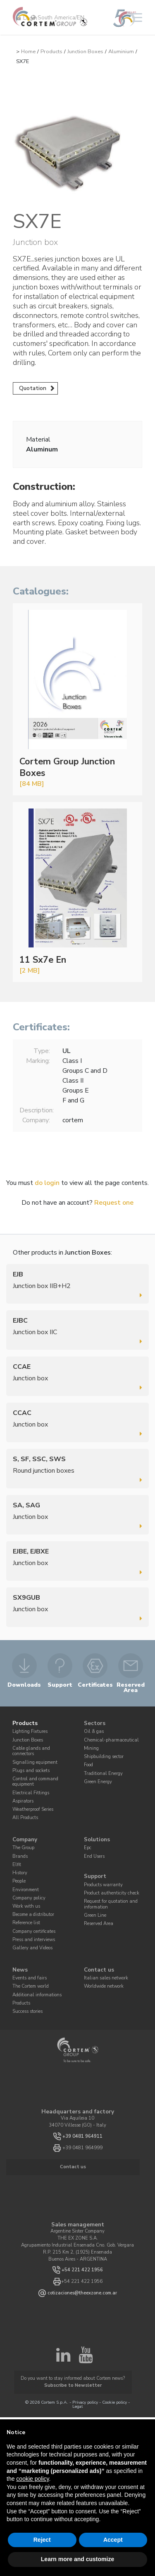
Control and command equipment (35, 1781)
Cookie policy (114, 2402)
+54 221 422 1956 (82, 2270)
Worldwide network (104, 1986)
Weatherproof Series (32, 1809)
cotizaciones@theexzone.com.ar (82, 2293)
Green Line (95, 1915)
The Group (23, 1848)
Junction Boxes (85, 51)
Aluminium (121, 51)
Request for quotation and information (111, 1904)
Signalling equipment (34, 1762)
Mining (91, 1748)
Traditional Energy (103, 1773)
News (20, 1969)
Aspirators (22, 1801)
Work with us (26, 1906)
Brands (20, 1856)
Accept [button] (113, 2539)
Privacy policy (85, 2402)
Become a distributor (33, 1914)
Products (51, 51)
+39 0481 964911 (82, 2136)
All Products (25, 1817)
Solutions (97, 1839)
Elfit (16, 1864)
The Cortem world (30, 1986)
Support (95, 1876)
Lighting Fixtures (30, 1731)
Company (24, 1839)
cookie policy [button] (32, 2478)
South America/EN (57, 17)
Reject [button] (42, 2539)
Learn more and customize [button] (77, 2559)
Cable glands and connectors (31, 1751)
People (19, 1881)
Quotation (32, 388)
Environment (25, 1890)
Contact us (99, 1969)
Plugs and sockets (31, 1770)
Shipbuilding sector (104, 1756)
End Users (94, 1856)
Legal (77, 2406)
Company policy (28, 1898)
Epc (87, 1848)
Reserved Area (98, 1923)
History (19, 1873)
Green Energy (98, 1782)
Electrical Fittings (30, 1793)
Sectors (94, 1723)
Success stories (27, 2011)
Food (88, 1765)
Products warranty (103, 1885)
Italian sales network (106, 1978)
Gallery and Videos (32, 1948)
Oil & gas (94, 1731)
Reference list (26, 1923)
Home (28, 51)
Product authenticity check (111, 1893)
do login (47, 1182)
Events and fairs (29, 1978)
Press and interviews (33, 1940)
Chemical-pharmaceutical (111, 1740)
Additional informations (37, 1995)
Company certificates (33, 1931)
